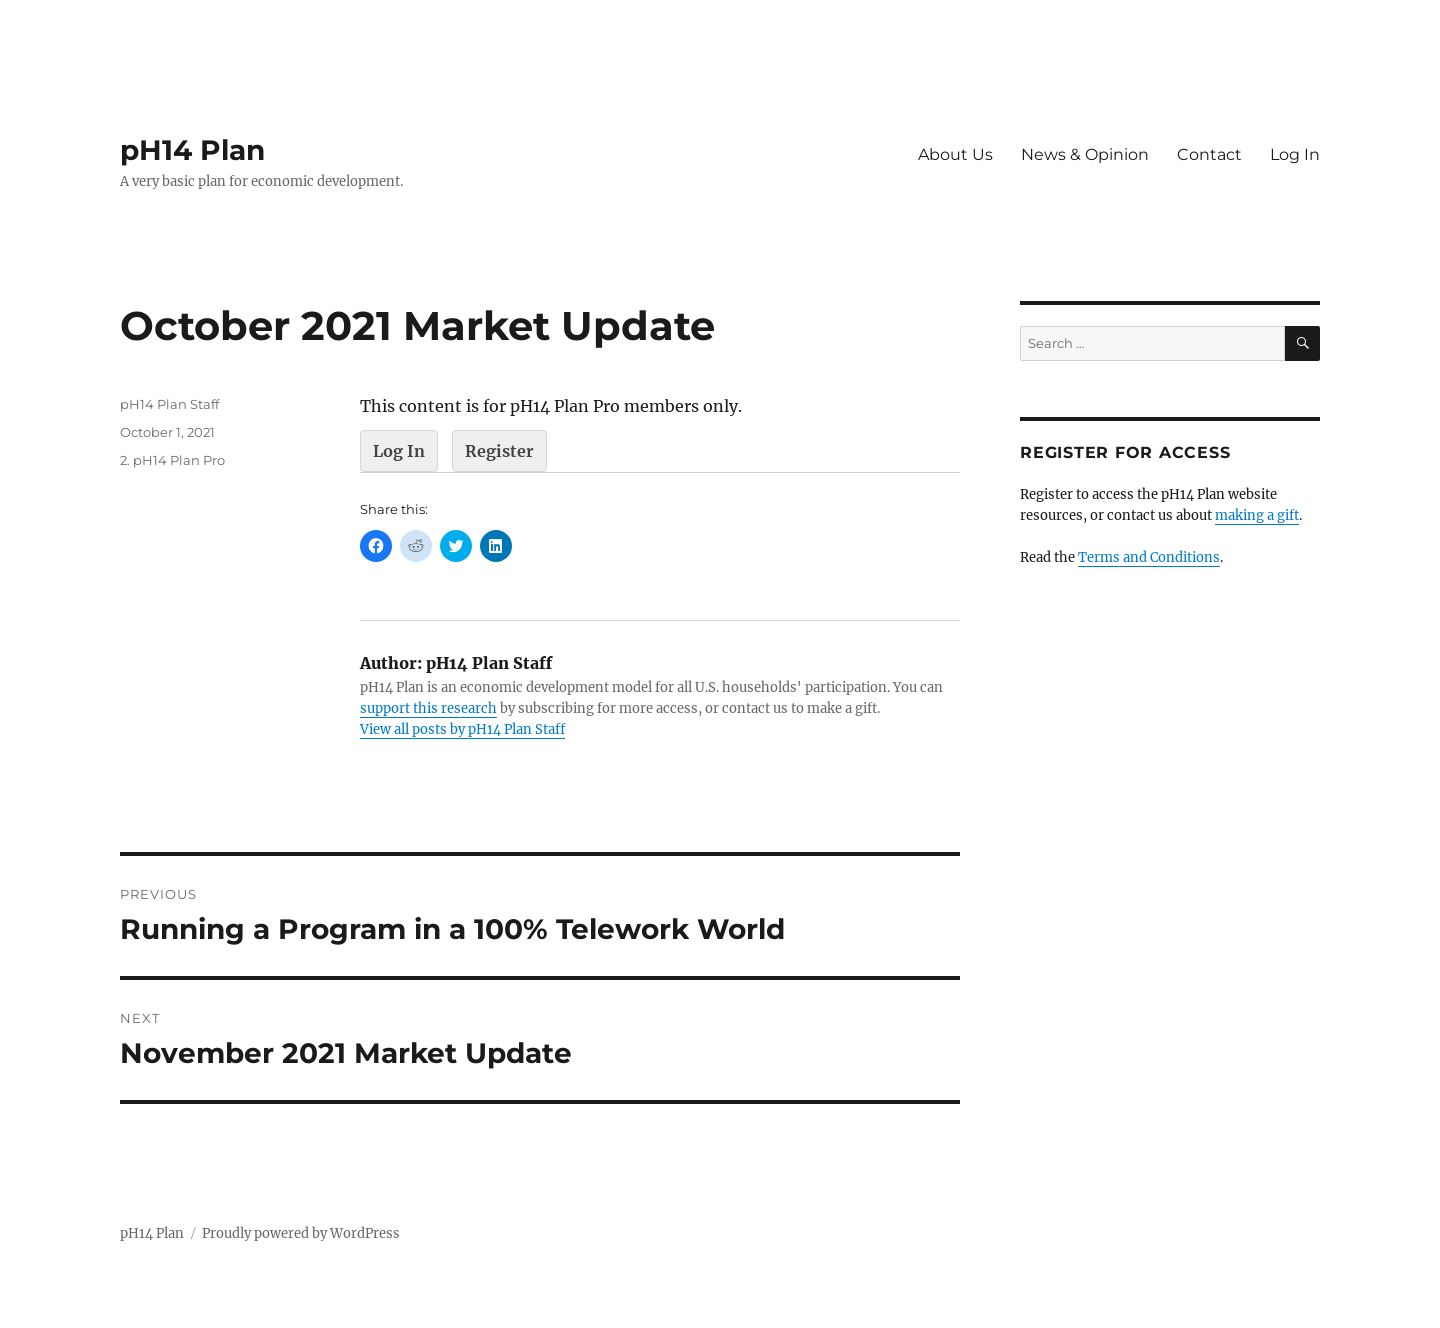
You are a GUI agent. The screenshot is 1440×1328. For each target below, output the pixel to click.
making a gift (1257, 515)
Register (499, 451)
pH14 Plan (192, 150)
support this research (428, 708)
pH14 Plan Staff (169, 404)
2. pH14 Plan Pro (172, 460)
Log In (1295, 154)
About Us (955, 154)
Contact (1209, 154)
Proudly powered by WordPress (301, 1233)
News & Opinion (1085, 154)
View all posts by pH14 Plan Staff (462, 729)
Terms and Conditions (1149, 557)
